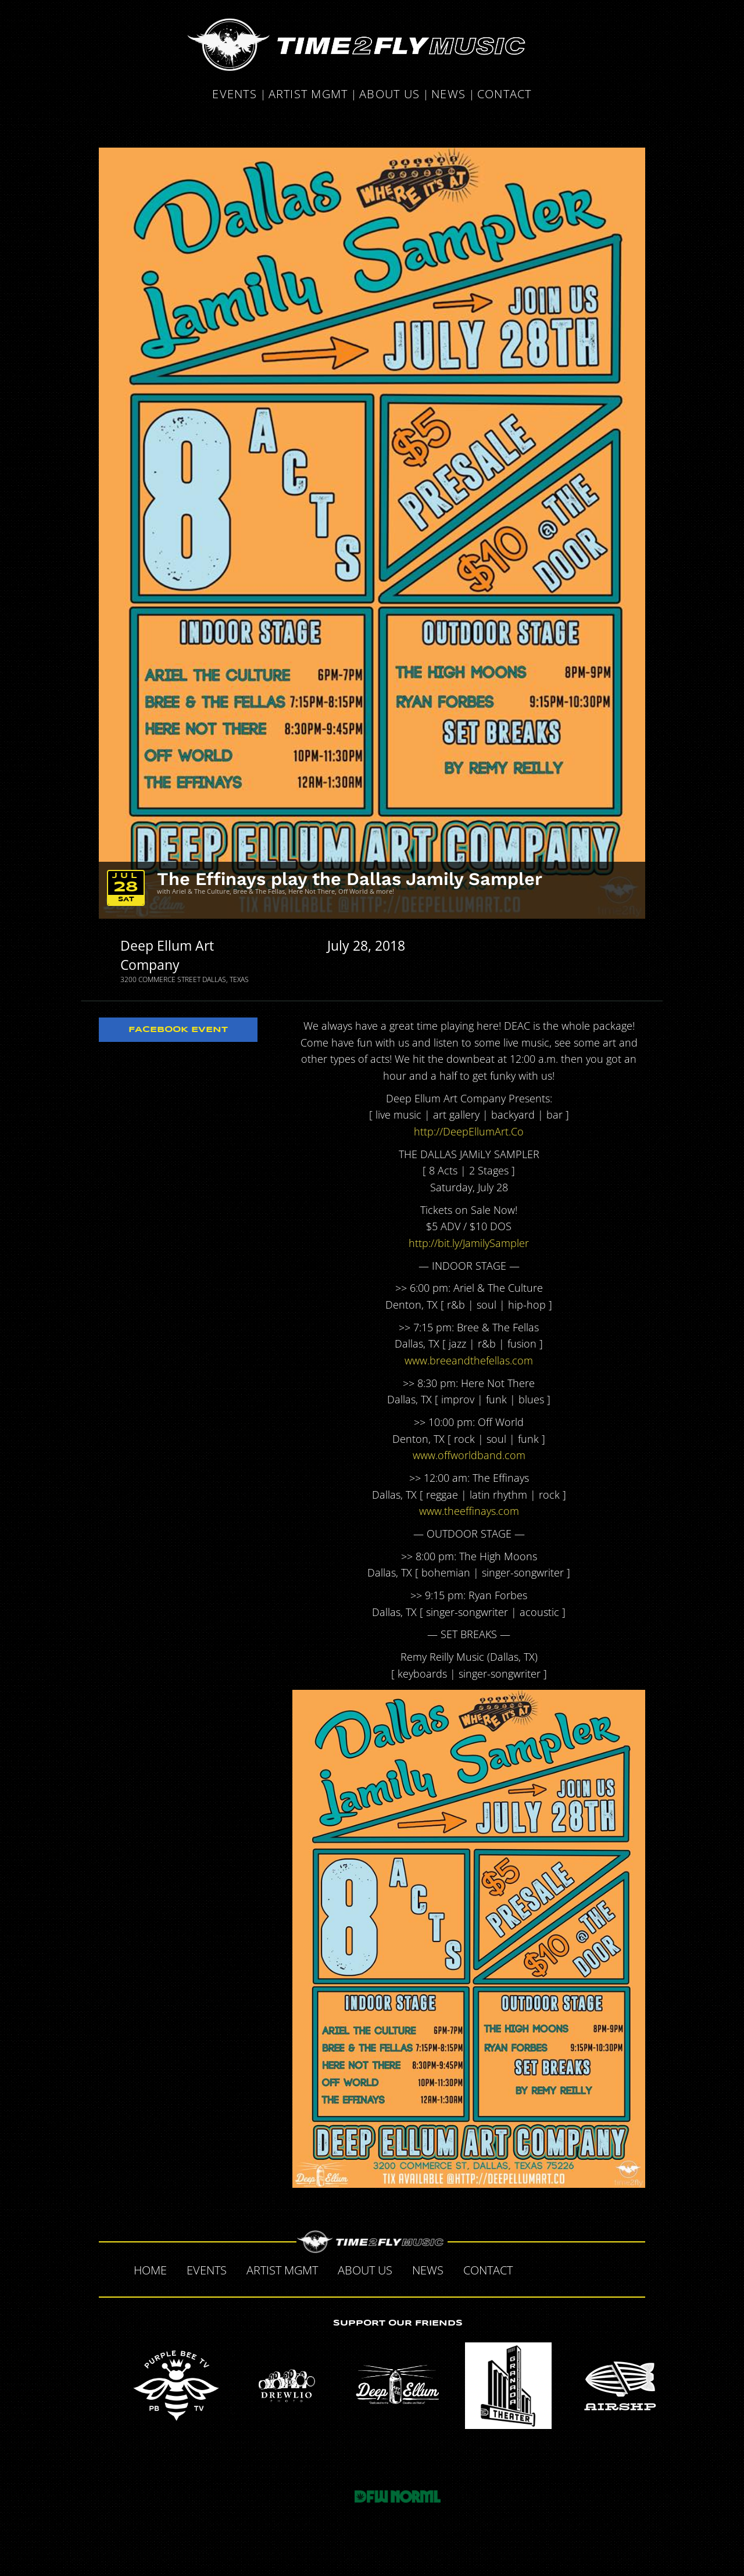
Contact (504, 95)
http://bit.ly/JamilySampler (469, 1243)
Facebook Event (178, 1030)
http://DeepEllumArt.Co (469, 1131)
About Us (389, 95)
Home (150, 2270)
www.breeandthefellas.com (469, 1360)
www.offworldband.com (469, 1455)
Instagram (608, 2268)
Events (234, 95)
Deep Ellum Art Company (167, 955)
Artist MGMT (308, 95)
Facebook (534, 2268)
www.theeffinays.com (469, 1511)
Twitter (559, 2268)
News (448, 95)
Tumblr (583, 2268)
